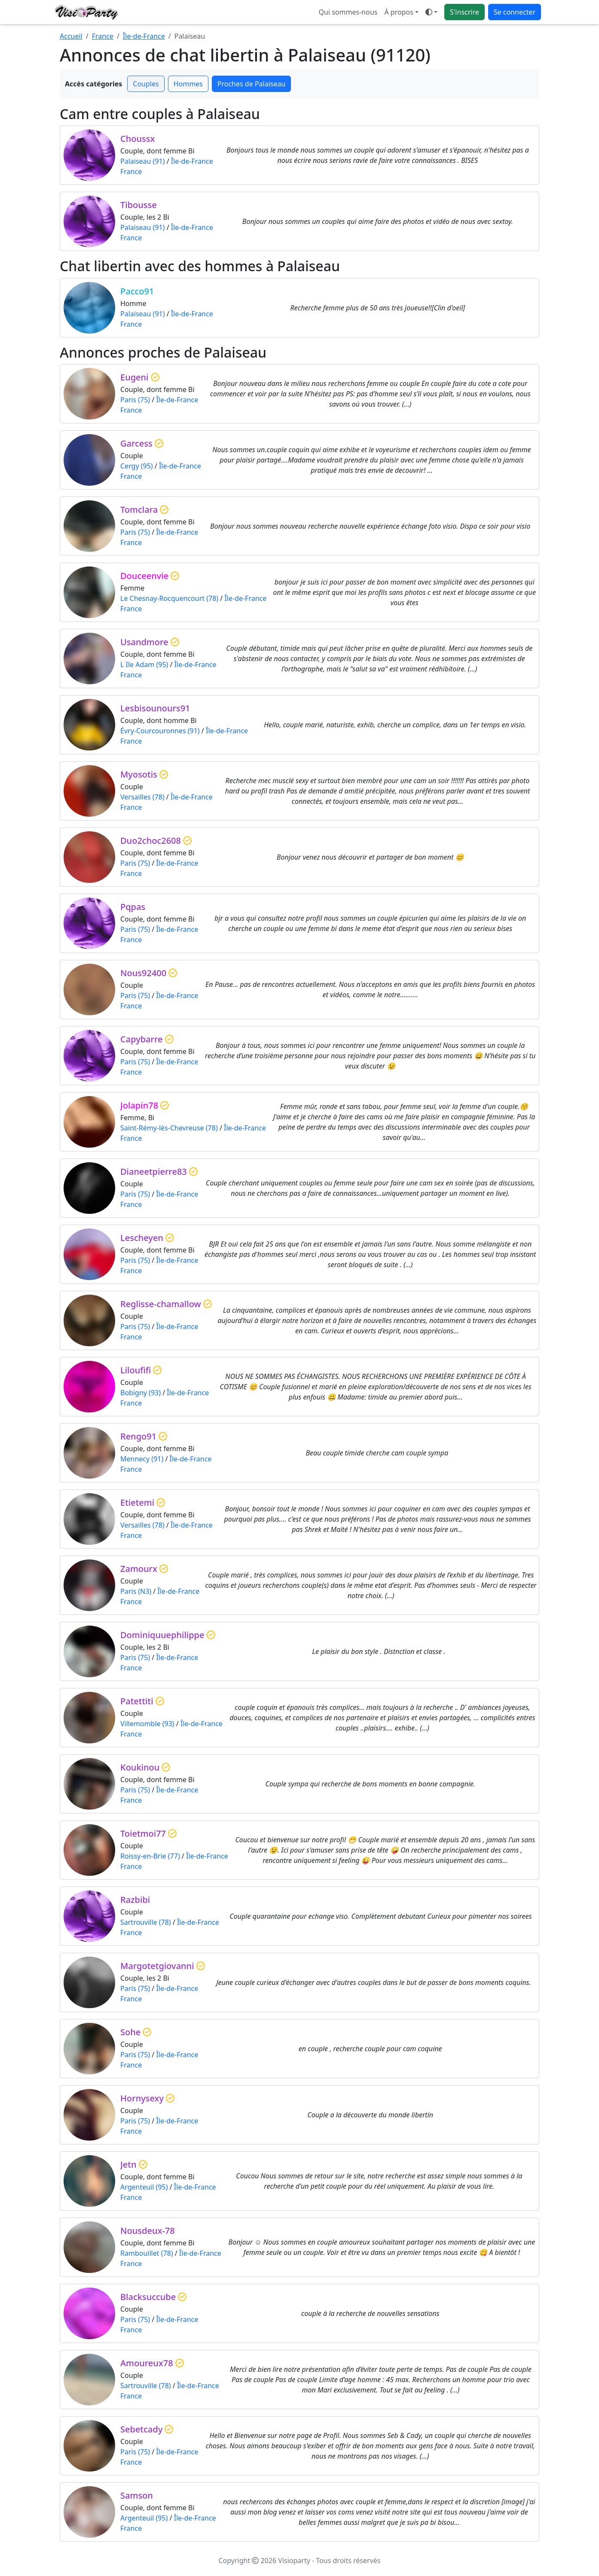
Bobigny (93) (140, 1392)
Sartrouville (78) (145, 1922)
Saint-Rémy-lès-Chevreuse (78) (169, 1128)
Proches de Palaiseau (251, 84)
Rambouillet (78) (146, 2253)
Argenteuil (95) (144, 2187)
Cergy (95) (136, 466)
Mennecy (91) (141, 1459)
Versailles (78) (142, 797)
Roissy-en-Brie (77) (150, 1856)
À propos (398, 12)
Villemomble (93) (147, 1723)
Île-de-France (144, 36)
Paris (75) (135, 399)
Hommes (188, 84)
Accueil (71, 36)
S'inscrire (464, 12)
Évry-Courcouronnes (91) (160, 730)
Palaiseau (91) (142, 161)
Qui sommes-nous (348, 12)
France (102, 36)
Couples (146, 84)
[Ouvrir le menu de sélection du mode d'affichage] (431, 12)
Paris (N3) (135, 1591)
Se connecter (514, 12)
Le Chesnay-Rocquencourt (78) (169, 598)
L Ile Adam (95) (144, 664)
